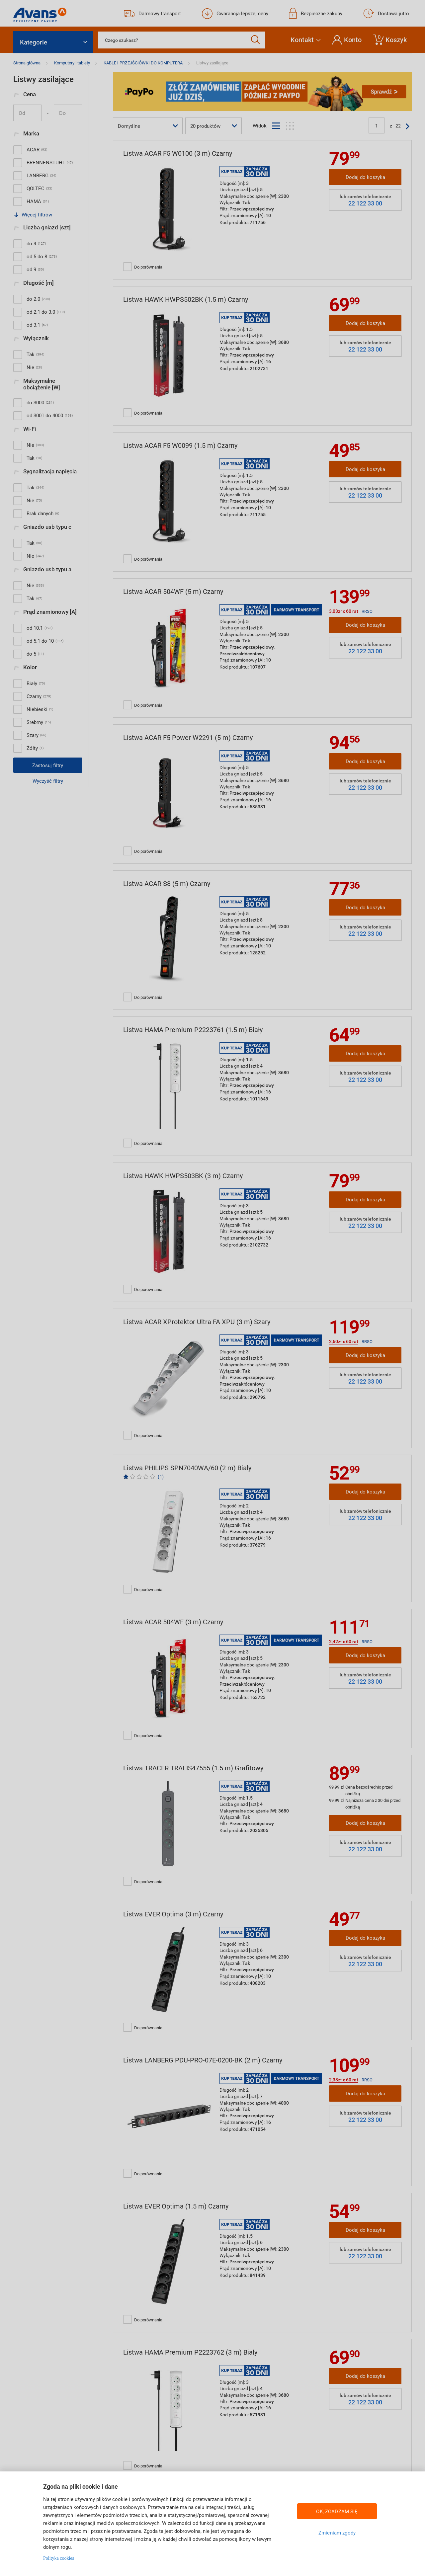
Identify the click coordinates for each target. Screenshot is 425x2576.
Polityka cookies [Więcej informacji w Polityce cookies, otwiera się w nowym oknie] (58, 2558)
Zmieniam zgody (337, 2532)
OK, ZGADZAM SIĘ (337, 2511)
